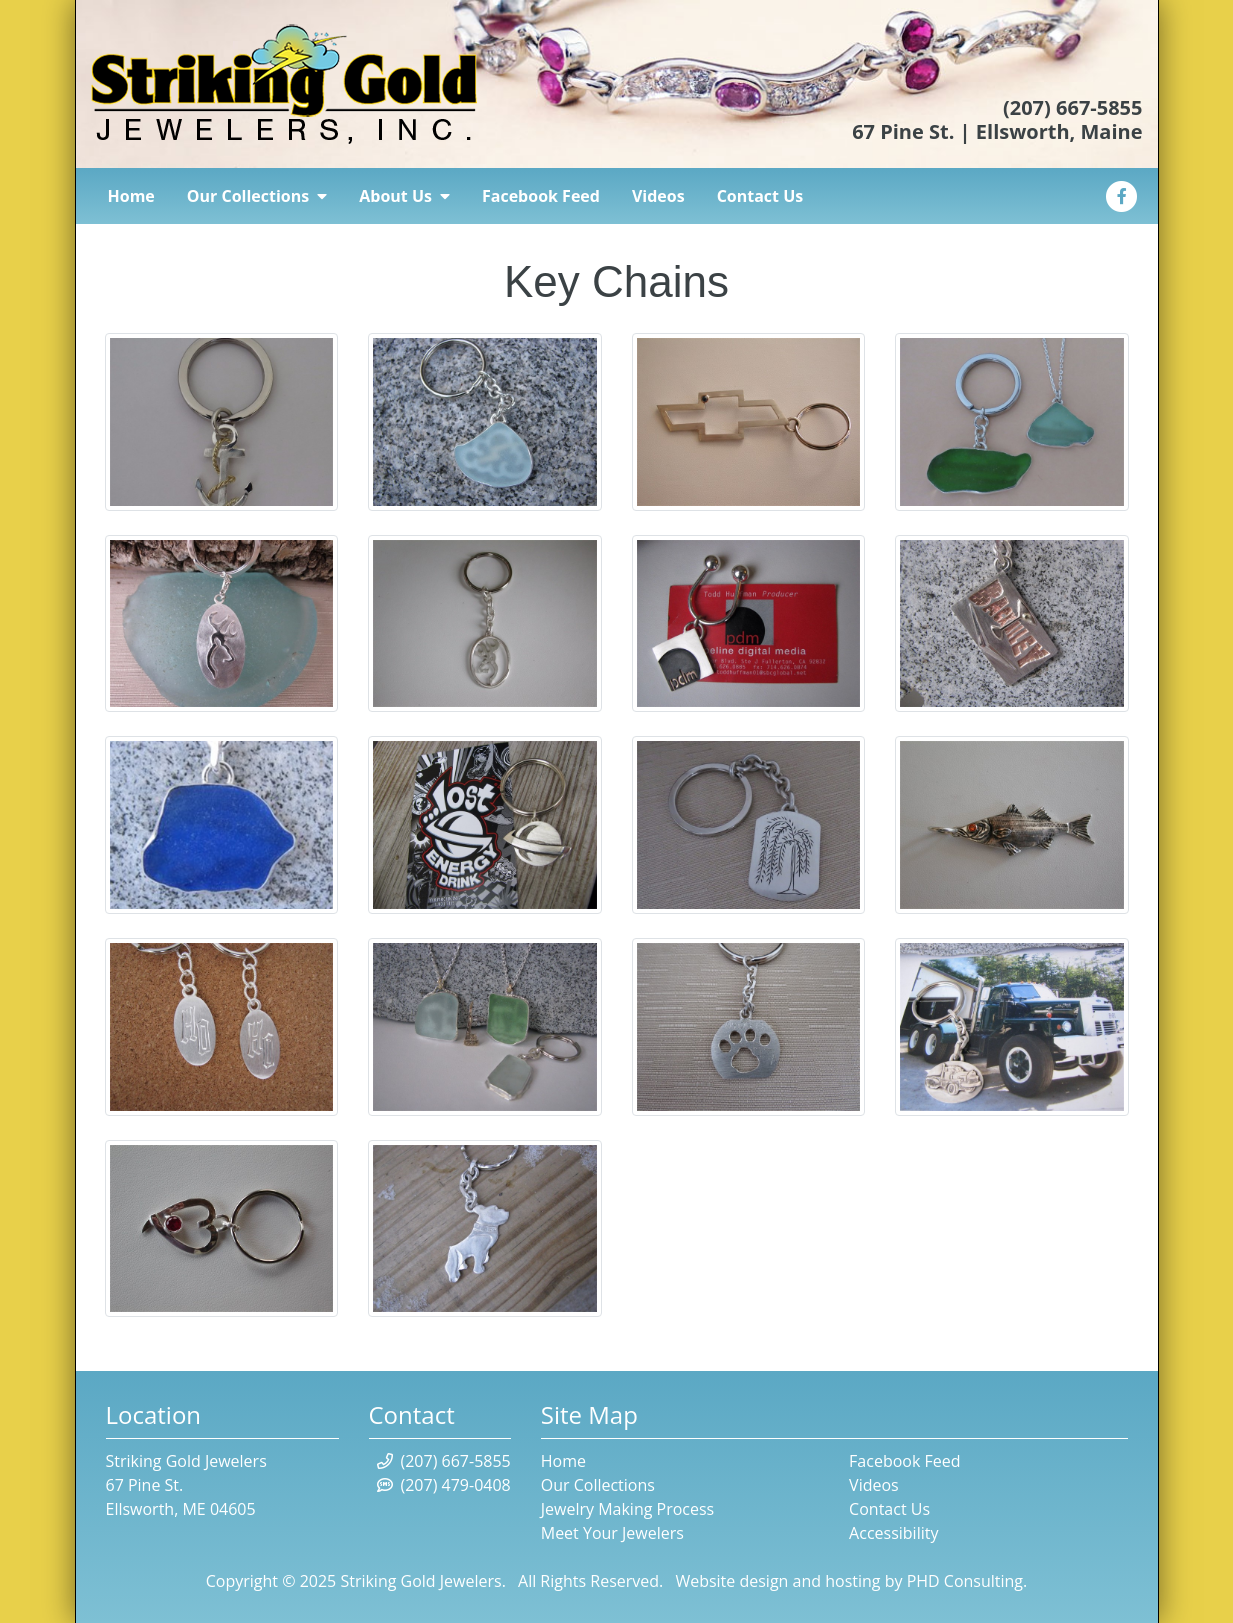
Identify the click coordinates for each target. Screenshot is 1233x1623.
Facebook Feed (541, 196)
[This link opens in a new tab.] (1122, 194)
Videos (658, 196)
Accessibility (893, 1533)
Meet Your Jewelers (612, 1533)
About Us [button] (404, 196)
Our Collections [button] (257, 196)
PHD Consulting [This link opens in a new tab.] (965, 1581)
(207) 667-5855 (1073, 107)
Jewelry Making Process (627, 1509)
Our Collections (598, 1485)
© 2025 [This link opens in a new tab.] (307, 1581)
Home (131, 196)
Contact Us (760, 196)
